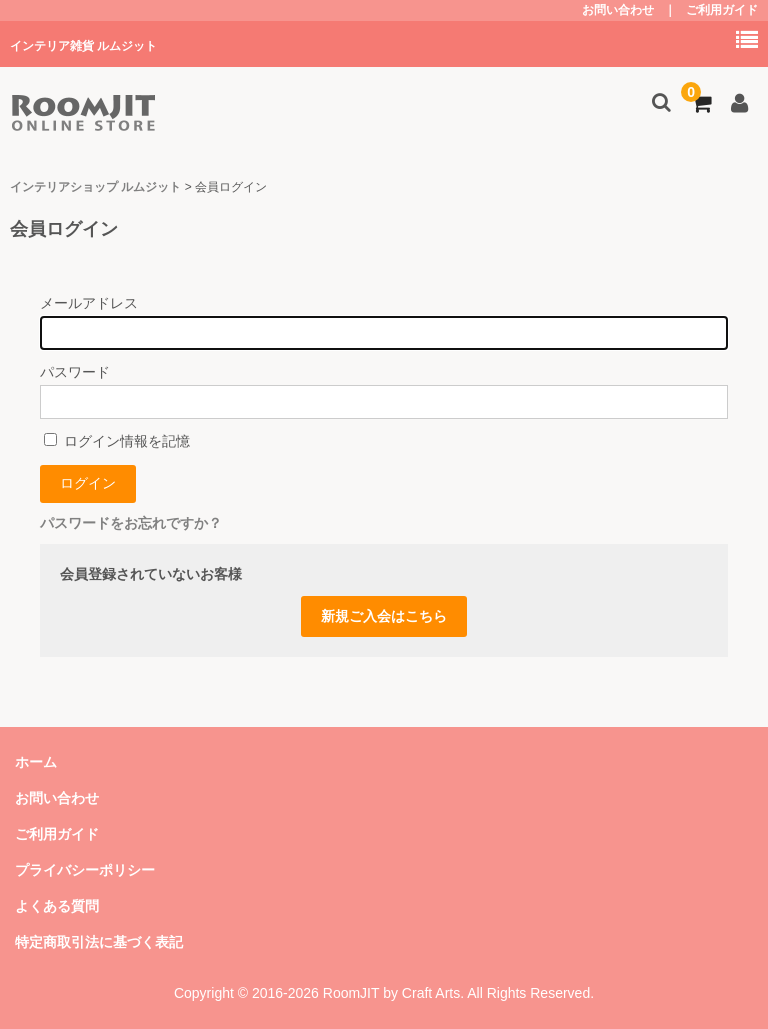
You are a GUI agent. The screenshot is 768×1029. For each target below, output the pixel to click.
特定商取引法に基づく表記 (99, 942)
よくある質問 (57, 906)
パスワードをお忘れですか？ (131, 523)
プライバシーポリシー (85, 870)
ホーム (36, 762)
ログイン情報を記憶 (117, 441)
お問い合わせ (618, 10)
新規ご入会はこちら (384, 616)
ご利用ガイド (722, 10)
